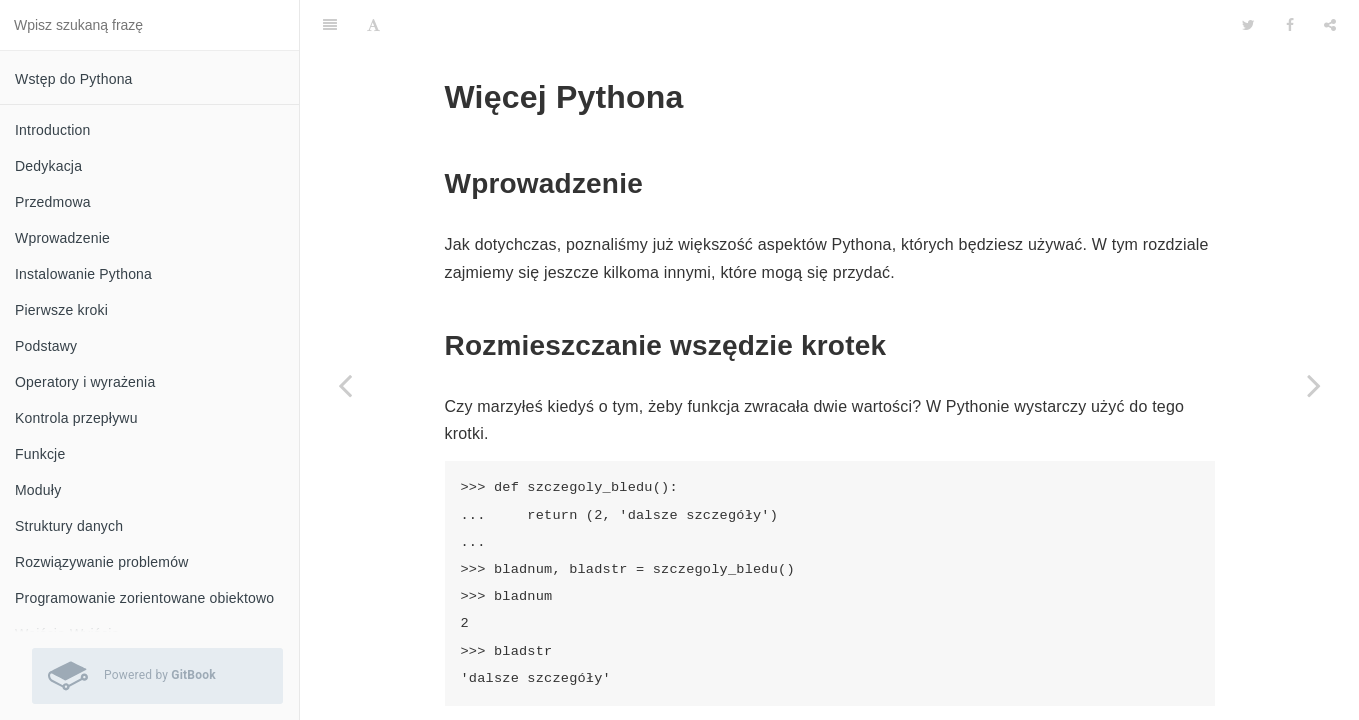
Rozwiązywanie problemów (101, 562)
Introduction (53, 130)
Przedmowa (53, 202)
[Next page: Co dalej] (1314, 385)
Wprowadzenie (62, 238)
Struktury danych (69, 526)
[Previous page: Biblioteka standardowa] (345, 385)
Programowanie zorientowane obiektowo (144, 598)
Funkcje (40, 454)
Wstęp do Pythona (74, 79)
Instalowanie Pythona (83, 274)
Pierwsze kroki (61, 310)
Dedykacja (48, 166)
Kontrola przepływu (76, 418)
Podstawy (46, 346)
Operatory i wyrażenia (85, 382)
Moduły (38, 490)
